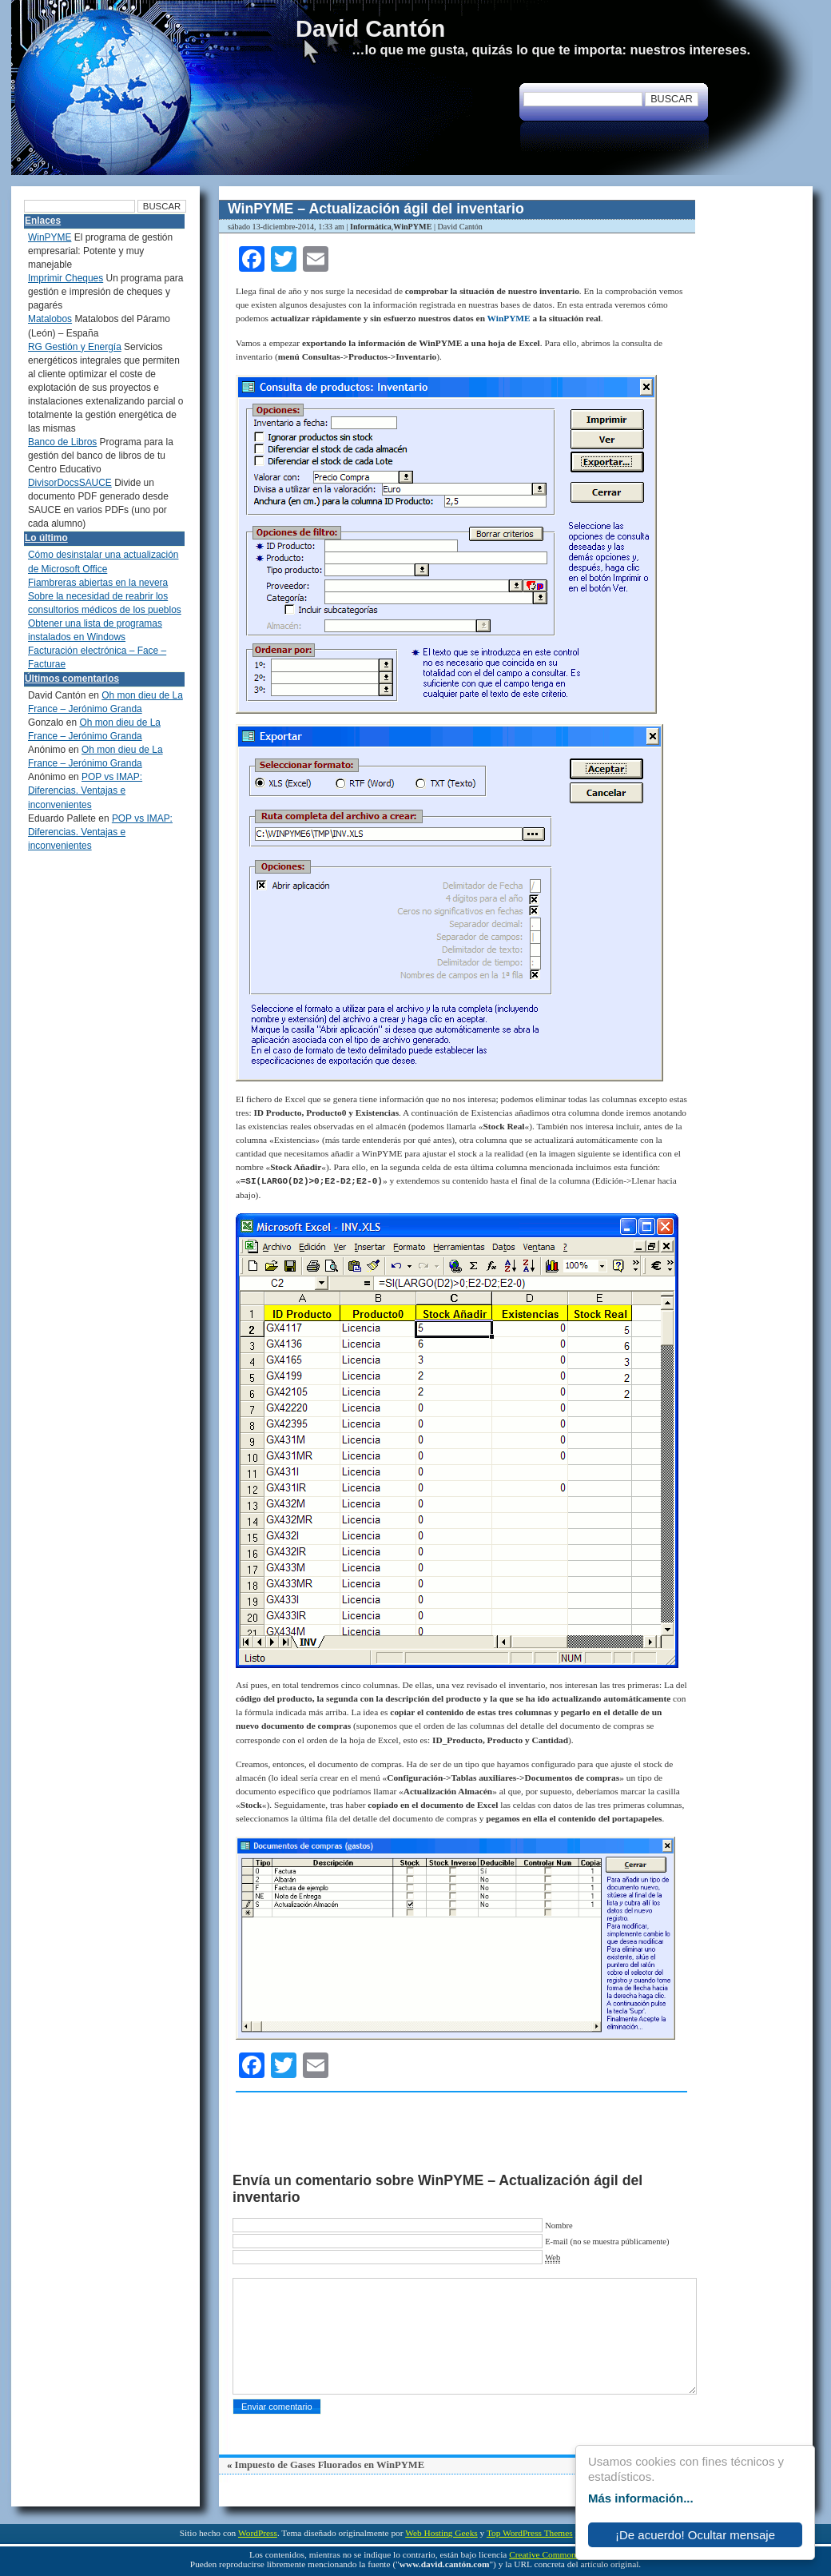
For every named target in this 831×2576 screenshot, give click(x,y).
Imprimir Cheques (65, 278)
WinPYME (412, 226)
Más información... (641, 2498)
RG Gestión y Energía (74, 346)
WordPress (257, 2533)
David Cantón (370, 29)
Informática (371, 226)
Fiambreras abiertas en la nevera (98, 582)
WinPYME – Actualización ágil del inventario (376, 209)
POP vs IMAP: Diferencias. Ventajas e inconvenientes (85, 790)
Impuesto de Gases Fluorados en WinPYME (329, 2464)
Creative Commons (544, 2554)
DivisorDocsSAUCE (70, 482)
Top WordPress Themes (530, 2533)
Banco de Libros (62, 442)
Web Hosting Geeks (441, 2533)
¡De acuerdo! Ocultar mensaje (695, 2535)
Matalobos (50, 318)
